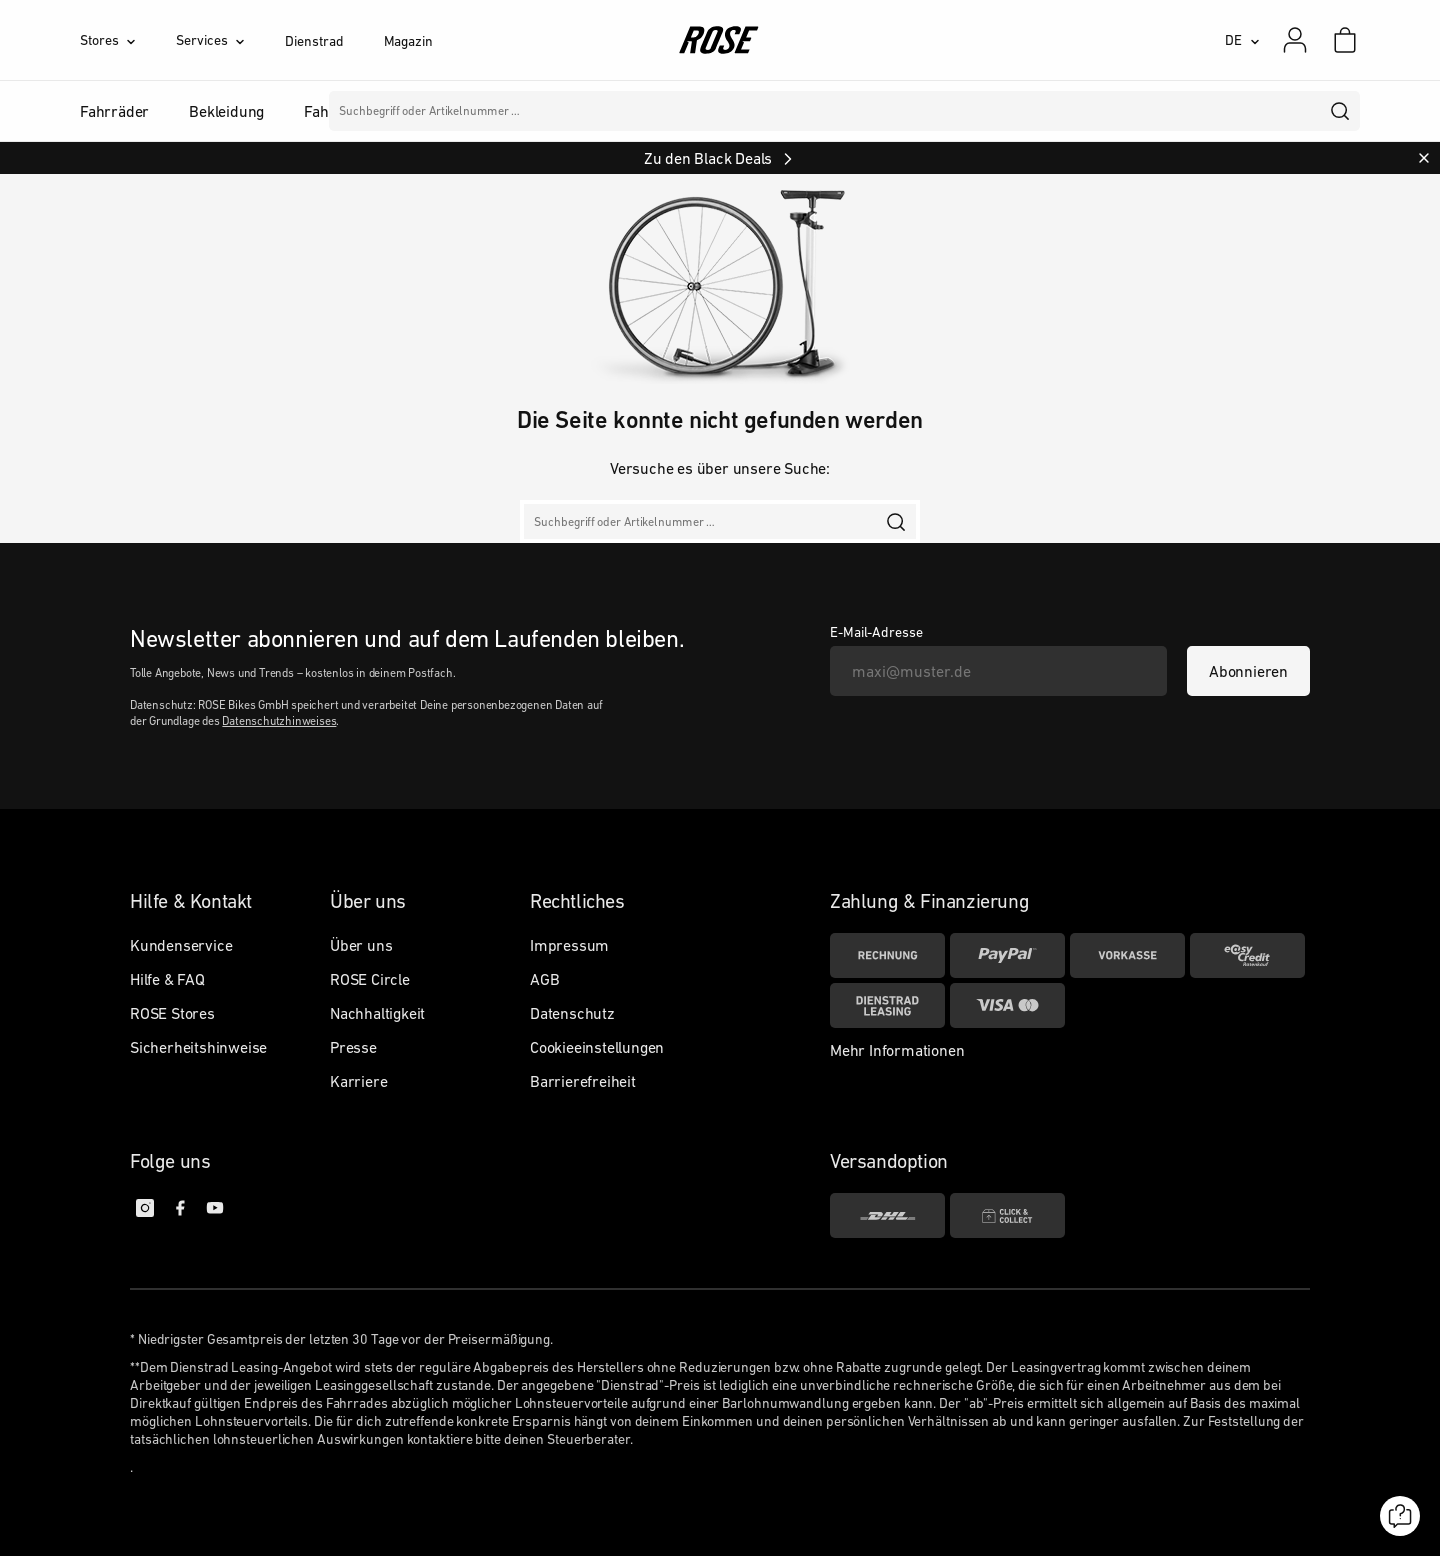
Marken (671, 111)
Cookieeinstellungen (597, 1047)
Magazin (408, 41)
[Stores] (128, 40)
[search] (1341, 111)
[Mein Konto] (1295, 40)
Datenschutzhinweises (279, 721)
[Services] (230, 40)
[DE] (1242, 40)
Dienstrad (314, 41)
